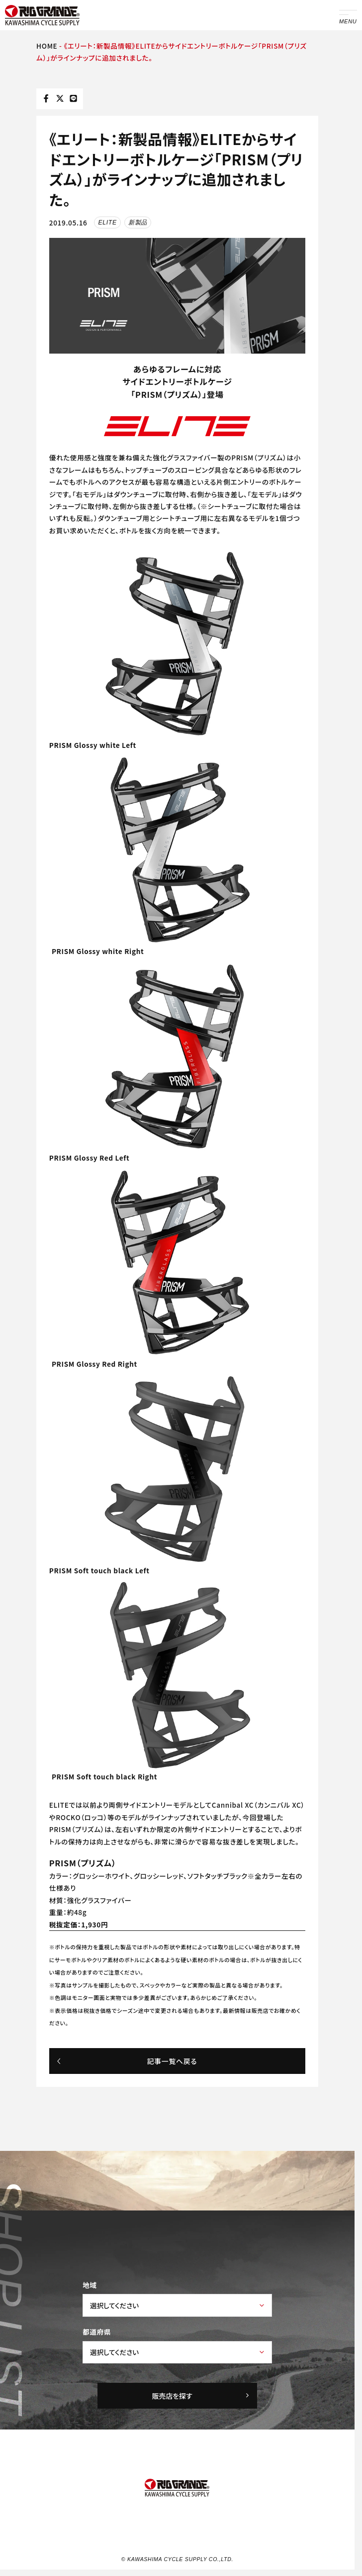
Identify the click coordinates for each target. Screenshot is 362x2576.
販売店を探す (201, 2395)
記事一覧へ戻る (126, 2061)
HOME (46, 46)
